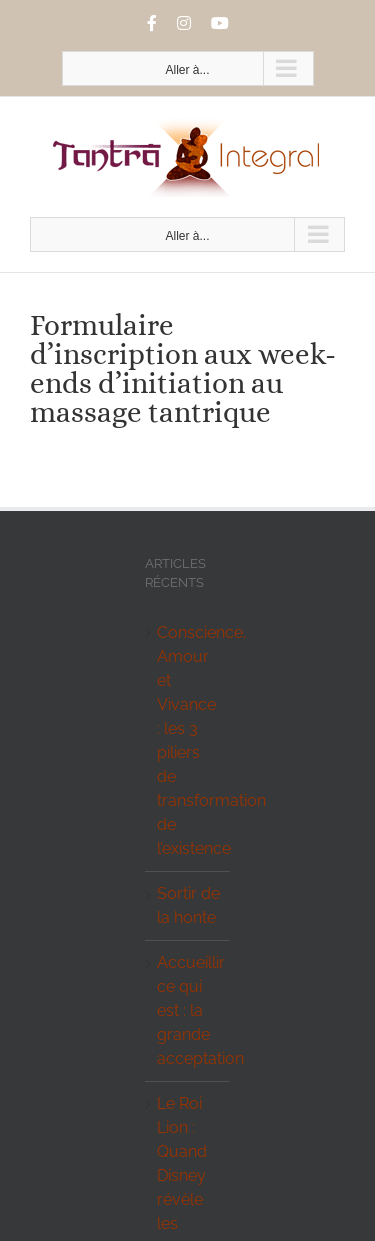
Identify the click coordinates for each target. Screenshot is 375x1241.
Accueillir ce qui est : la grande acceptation (188, 1010)
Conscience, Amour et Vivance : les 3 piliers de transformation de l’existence (188, 740)
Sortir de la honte (188, 905)
